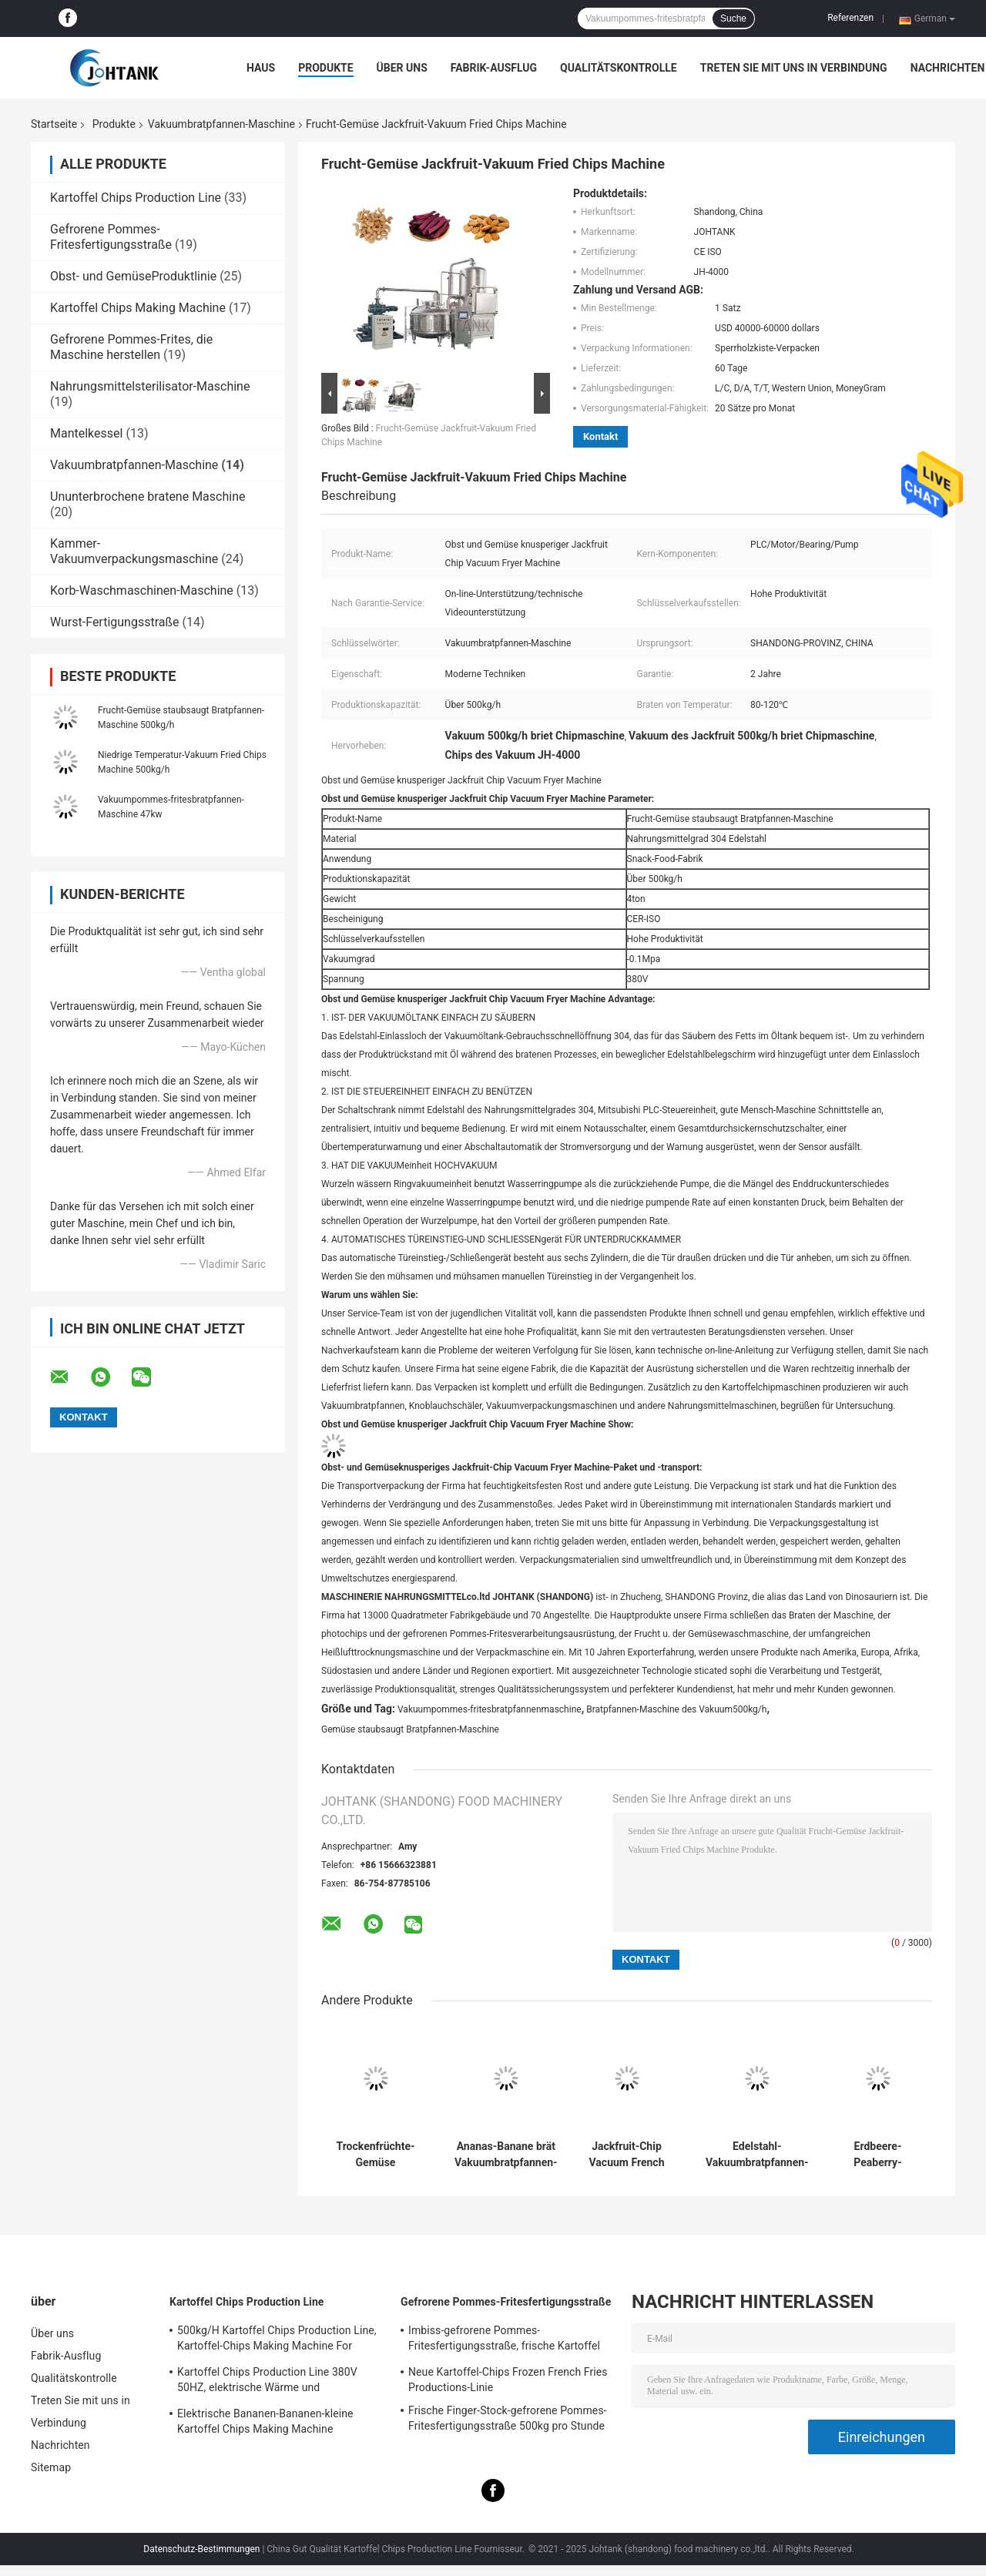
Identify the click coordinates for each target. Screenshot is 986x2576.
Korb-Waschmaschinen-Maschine (141, 590)
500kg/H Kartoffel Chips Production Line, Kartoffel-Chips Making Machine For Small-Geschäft (277, 2340)
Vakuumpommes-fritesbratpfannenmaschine (489, 1709)
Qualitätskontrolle (618, 68)
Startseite (54, 124)
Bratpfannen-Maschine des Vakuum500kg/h (676, 1709)
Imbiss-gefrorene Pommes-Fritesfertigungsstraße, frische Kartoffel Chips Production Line (504, 2340)
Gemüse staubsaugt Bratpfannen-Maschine (410, 1729)
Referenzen (850, 17)
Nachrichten (948, 68)
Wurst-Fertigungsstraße (114, 622)
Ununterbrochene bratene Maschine (147, 496)
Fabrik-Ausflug (494, 68)
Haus (260, 68)
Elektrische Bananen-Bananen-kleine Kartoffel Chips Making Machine (265, 2421)
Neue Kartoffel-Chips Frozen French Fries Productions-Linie (508, 2379)
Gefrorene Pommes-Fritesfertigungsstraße (111, 237)
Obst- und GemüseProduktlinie (133, 276)
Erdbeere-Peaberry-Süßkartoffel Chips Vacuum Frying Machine (878, 2154)
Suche (733, 18)
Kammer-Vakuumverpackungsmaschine (134, 551)
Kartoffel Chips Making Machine (138, 307)
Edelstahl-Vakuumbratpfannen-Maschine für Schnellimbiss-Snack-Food (757, 2154)
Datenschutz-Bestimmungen (201, 2549)
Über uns (402, 68)
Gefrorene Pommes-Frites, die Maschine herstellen (131, 347)
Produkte (325, 68)
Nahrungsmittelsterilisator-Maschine (150, 386)
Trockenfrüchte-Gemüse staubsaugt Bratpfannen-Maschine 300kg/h (375, 2154)
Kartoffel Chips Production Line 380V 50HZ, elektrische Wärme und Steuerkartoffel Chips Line (267, 2382)
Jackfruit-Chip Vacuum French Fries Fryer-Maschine (627, 2154)
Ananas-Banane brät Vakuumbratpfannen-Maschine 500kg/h (506, 2154)
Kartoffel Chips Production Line (135, 197)
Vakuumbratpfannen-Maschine (221, 124)
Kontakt (600, 436)
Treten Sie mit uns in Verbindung (793, 68)
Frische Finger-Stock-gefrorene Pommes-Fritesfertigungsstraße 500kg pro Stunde (507, 2418)
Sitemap (51, 2467)
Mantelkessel (86, 433)
